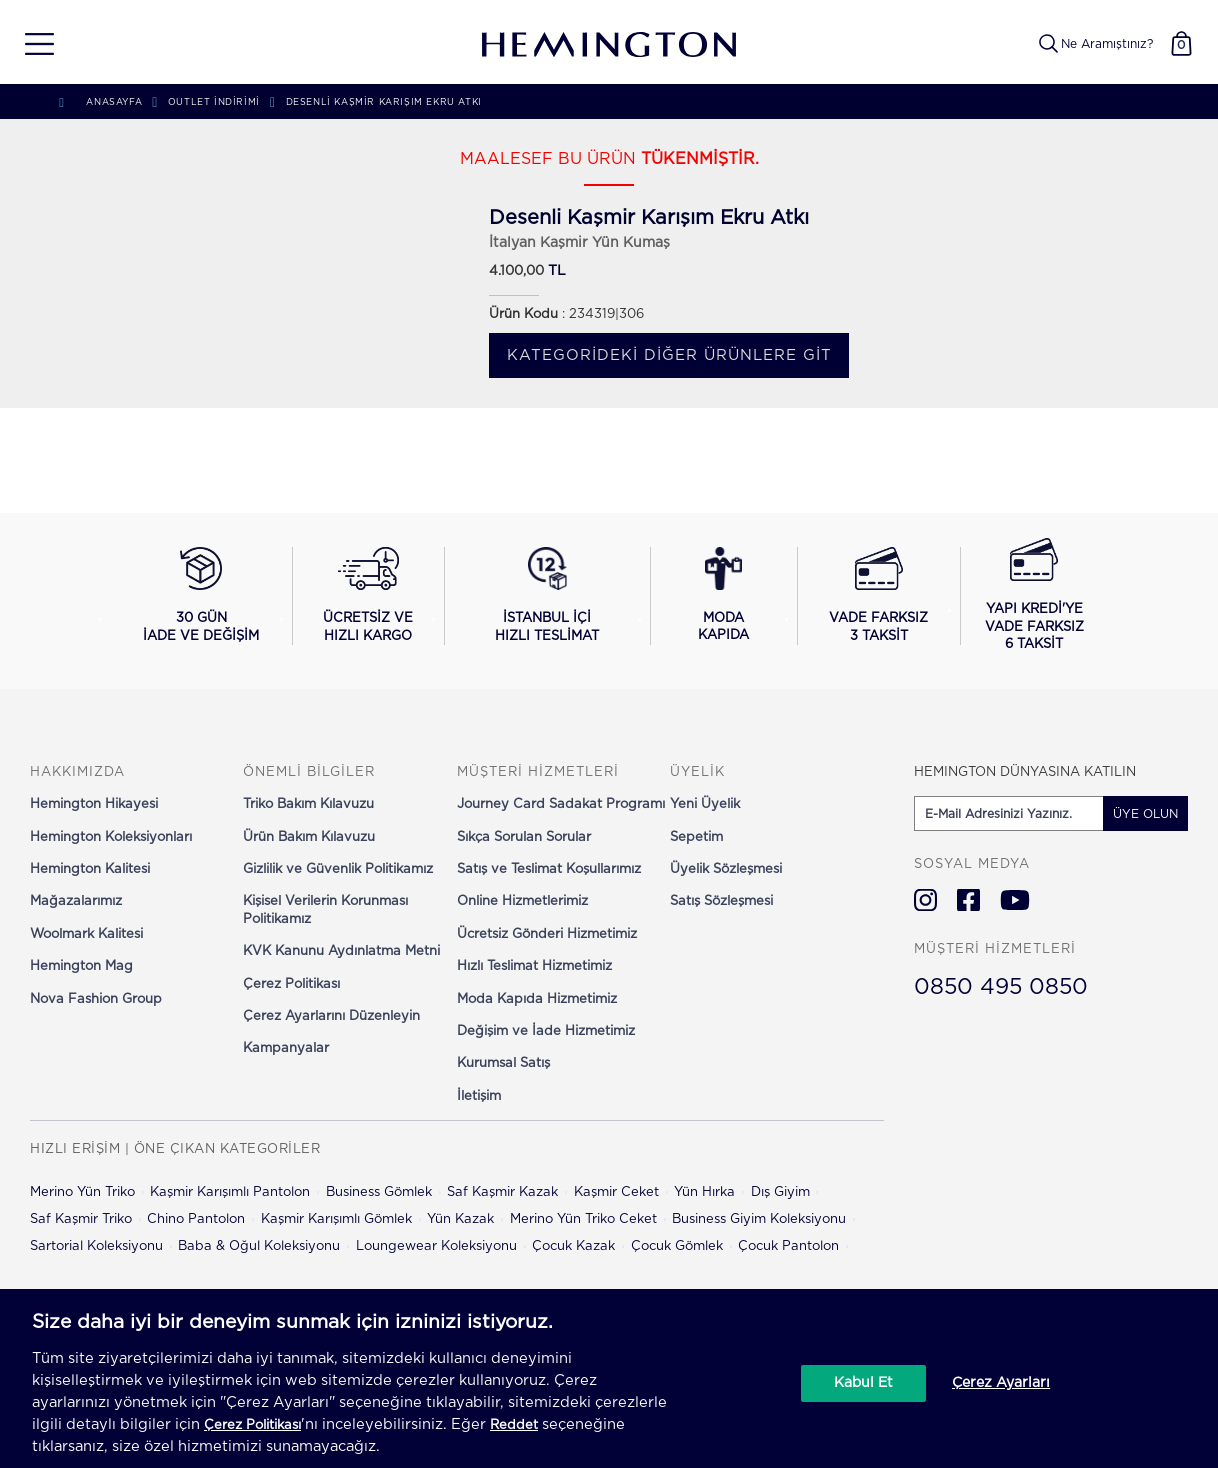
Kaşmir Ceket (616, 1192)
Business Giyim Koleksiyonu (759, 1219)
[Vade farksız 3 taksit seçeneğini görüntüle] (878, 596)
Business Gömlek (379, 1192)
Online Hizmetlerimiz (522, 901)
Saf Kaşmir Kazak (502, 1192)
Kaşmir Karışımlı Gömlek (336, 1219)
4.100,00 (516, 271)
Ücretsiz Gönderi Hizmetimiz (547, 934)
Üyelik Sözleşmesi (726, 869)
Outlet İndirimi (214, 102)
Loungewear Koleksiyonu (436, 1246)
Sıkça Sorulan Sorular (524, 837)
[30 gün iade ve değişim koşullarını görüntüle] (201, 596)
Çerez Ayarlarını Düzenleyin (331, 1016)
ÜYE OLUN (1145, 814)
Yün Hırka (704, 1192)
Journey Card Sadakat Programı (561, 804)
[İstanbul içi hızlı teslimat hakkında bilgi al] (547, 596)
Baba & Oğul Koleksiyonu (259, 1246)
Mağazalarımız (76, 901)
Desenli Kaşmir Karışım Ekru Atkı (384, 102)
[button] (32, 44)
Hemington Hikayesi (94, 804)
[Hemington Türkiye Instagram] (925, 900)
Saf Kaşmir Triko (81, 1219)
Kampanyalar (286, 1048)
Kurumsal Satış (503, 1063)
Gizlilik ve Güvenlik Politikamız (338, 869)
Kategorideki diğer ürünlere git (669, 355)
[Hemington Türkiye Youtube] (1015, 900)
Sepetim (696, 837)
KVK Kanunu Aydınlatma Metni (341, 951)
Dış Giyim (780, 1192)
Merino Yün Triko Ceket (583, 1219)
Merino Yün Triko (82, 1192)
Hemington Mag (81, 966)
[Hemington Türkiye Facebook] (968, 900)
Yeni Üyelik (705, 804)
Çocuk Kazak (573, 1246)
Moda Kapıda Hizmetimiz (537, 999)
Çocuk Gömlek (677, 1246)
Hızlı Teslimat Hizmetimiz (534, 966)
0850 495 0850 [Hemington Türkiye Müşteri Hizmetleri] (1001, 987)
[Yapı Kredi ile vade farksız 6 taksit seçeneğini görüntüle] (1034, 596)
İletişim (479, 1096)
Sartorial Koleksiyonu (96, 1246)
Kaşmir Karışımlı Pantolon (230, 1192)
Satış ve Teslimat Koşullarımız (549, 869)
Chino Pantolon (196, 1219)
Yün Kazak (460, 1219)
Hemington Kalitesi (90, 869)
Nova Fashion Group (96, 999)
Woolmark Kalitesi (86, 934)
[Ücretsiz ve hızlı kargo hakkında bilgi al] (368, 596)
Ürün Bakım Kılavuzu (309, 837)
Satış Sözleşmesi (721, 901)
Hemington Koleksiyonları (111, 837)
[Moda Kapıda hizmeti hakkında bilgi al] (724, 596)
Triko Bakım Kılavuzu (308, 804)
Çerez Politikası (291, 984)
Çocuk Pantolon (788, 1246)
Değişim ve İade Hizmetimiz (546, 1031)
